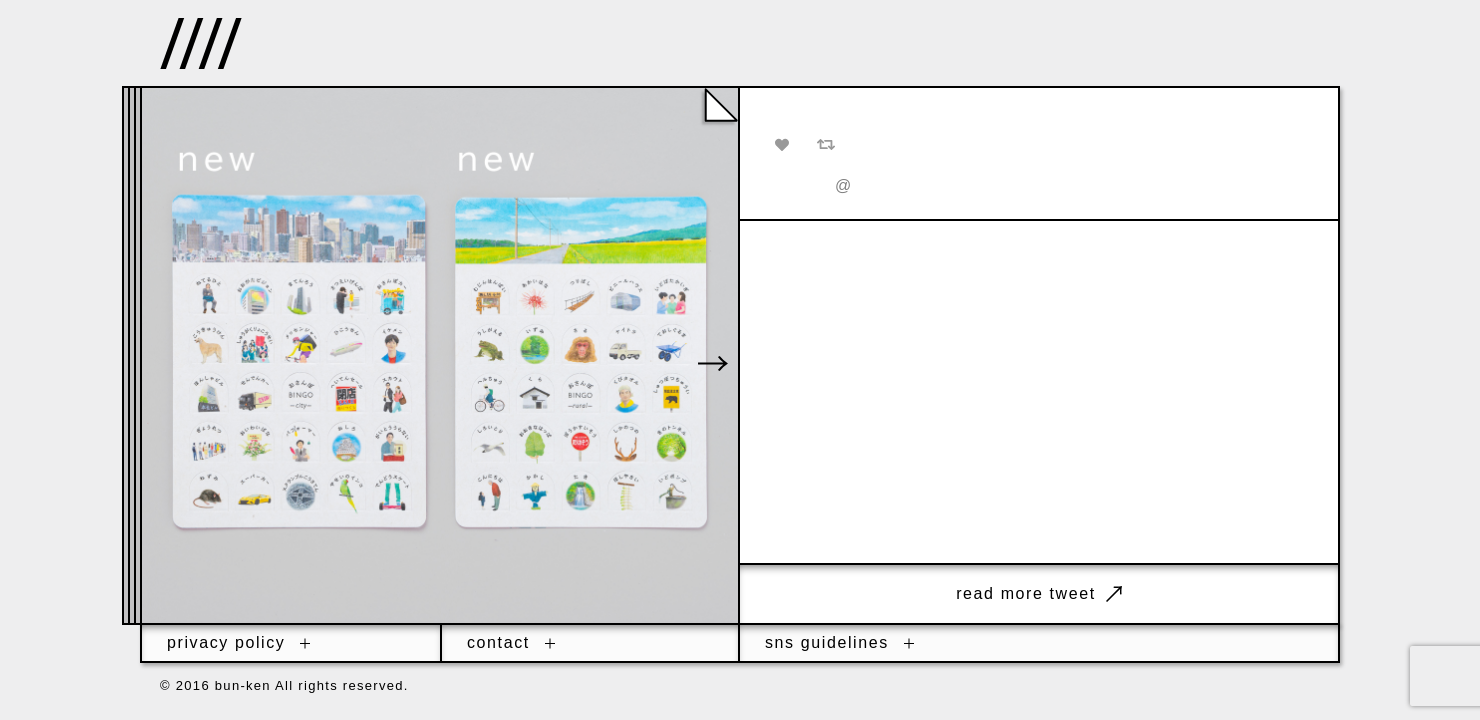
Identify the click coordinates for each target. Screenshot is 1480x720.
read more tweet (1039, 593)
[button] (713, 363)
